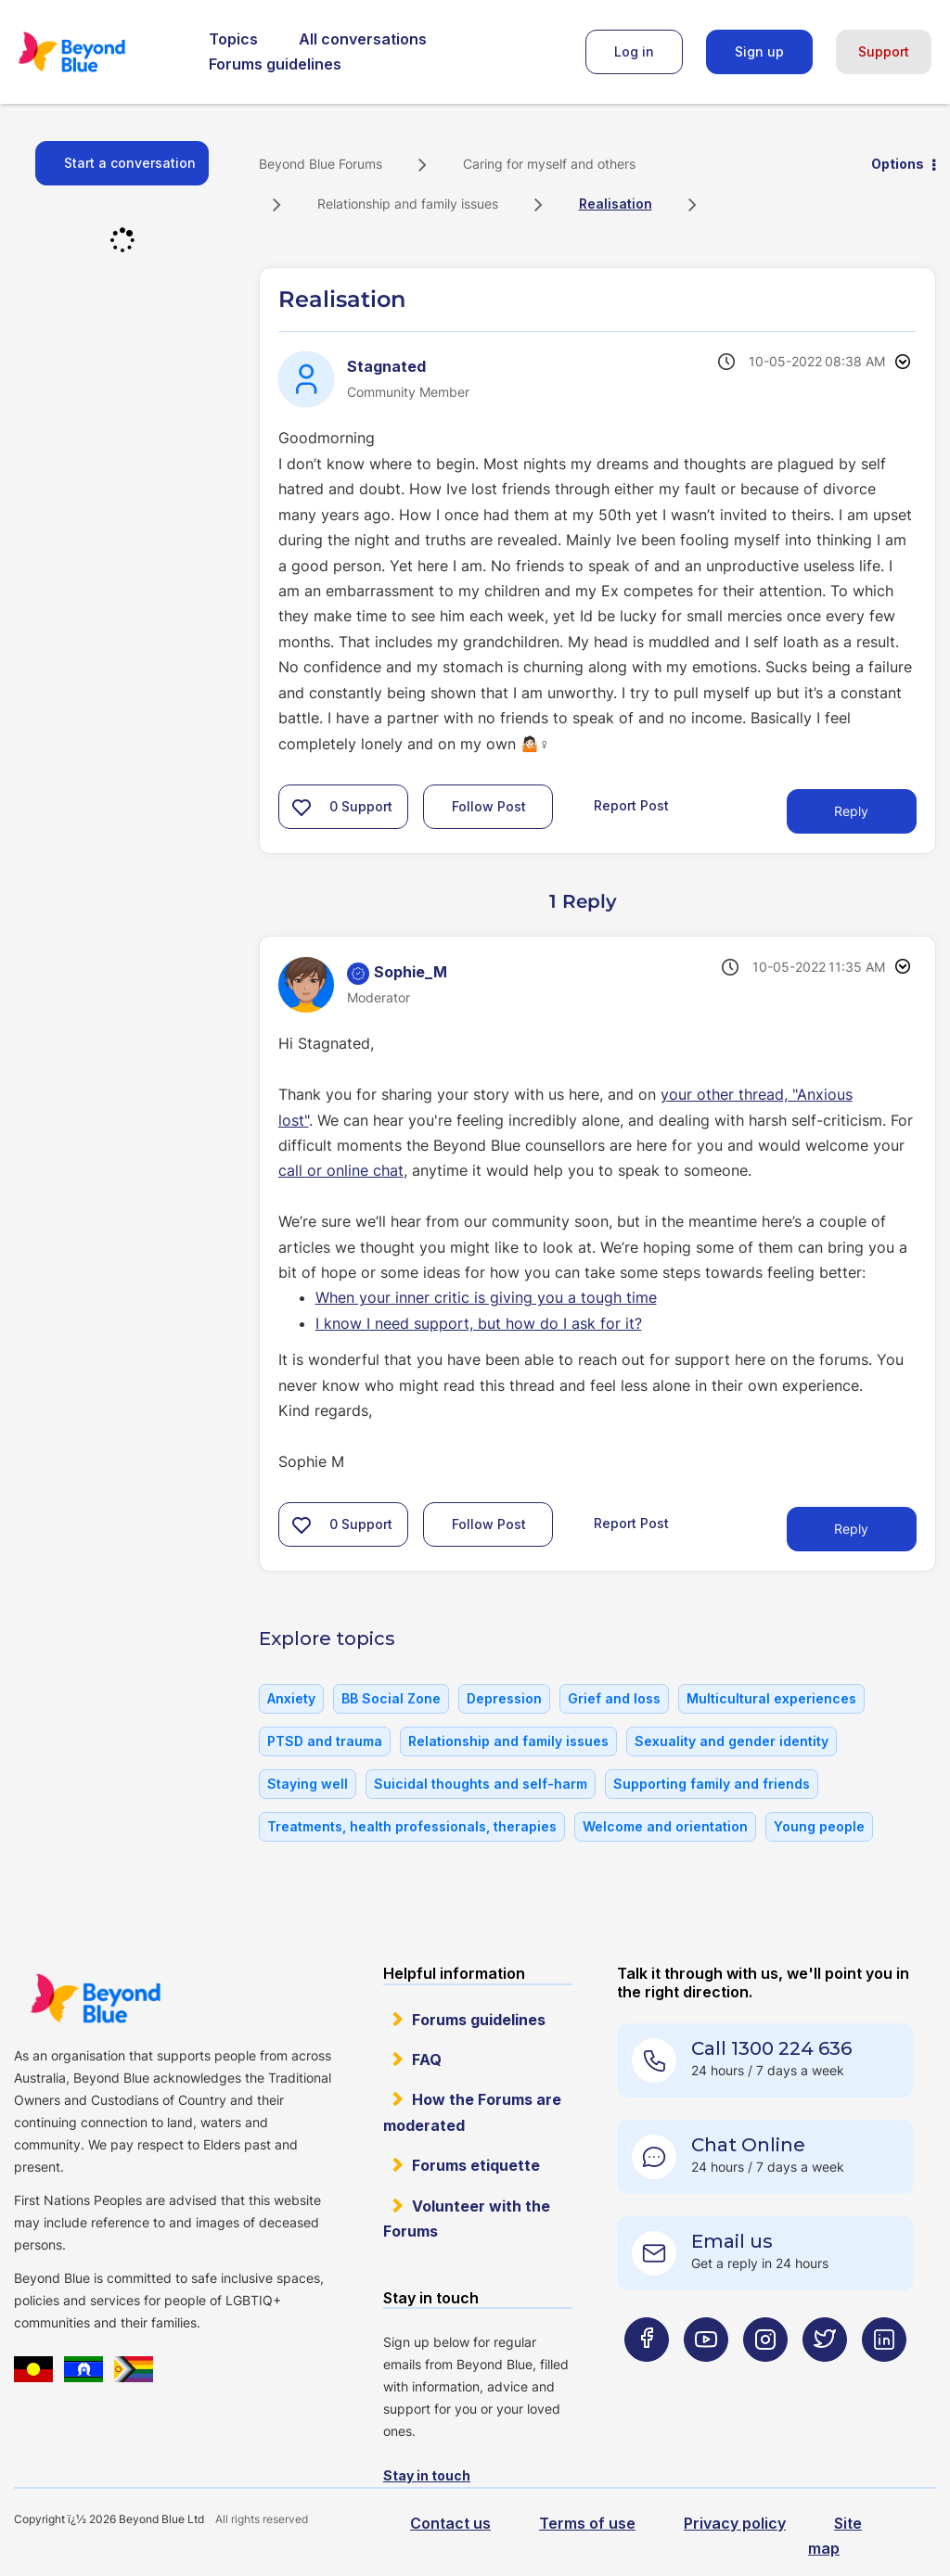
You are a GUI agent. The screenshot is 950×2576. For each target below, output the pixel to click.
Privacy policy (735, 2523)
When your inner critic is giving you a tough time (486, 1297)
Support (883, 51)
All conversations (363, 39)
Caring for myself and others (549, 164)
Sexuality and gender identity (731, 1741)
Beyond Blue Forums (97, 52)
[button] (301, 806)
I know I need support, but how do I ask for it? (478, 1323)
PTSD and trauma (324, 1741)
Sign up (759, 51)
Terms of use (587, 2523)
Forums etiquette (476, 2165)
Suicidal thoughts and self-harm (480, 1784)
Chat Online (748, 2145)
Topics (233, 39)
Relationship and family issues (407, 203)
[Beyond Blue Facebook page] (646, 2376)
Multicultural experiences (771, 1698)
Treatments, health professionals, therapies (412, 1826)
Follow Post (489, 806)
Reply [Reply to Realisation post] (851, 811)
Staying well (307, 1784)
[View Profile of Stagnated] (386, 366)
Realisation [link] (615, 203)
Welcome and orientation (665, 1826)
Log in (634, 51)
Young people (819, 1826)
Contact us (450, 2523)
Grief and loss (614, 1698)
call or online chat (341, 1170)
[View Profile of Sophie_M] (410, 972)
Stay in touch (426, 2475)
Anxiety (291, 1698)
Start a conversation (130, 163)
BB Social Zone (391, 1698)
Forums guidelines (275, 64)
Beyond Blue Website (95, 1998)
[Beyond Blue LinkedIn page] (884, 2376)
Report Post (631, 805)
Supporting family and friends (711, 1784)
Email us (732, 2241)
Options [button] (897, 164)
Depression (504, 1698)
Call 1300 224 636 (771, 2048)
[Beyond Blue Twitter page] (824, 2376)
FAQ (427, 2059)
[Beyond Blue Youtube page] (706, 2376)
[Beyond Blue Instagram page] (765, 2376)
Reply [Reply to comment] (851, 1529)
